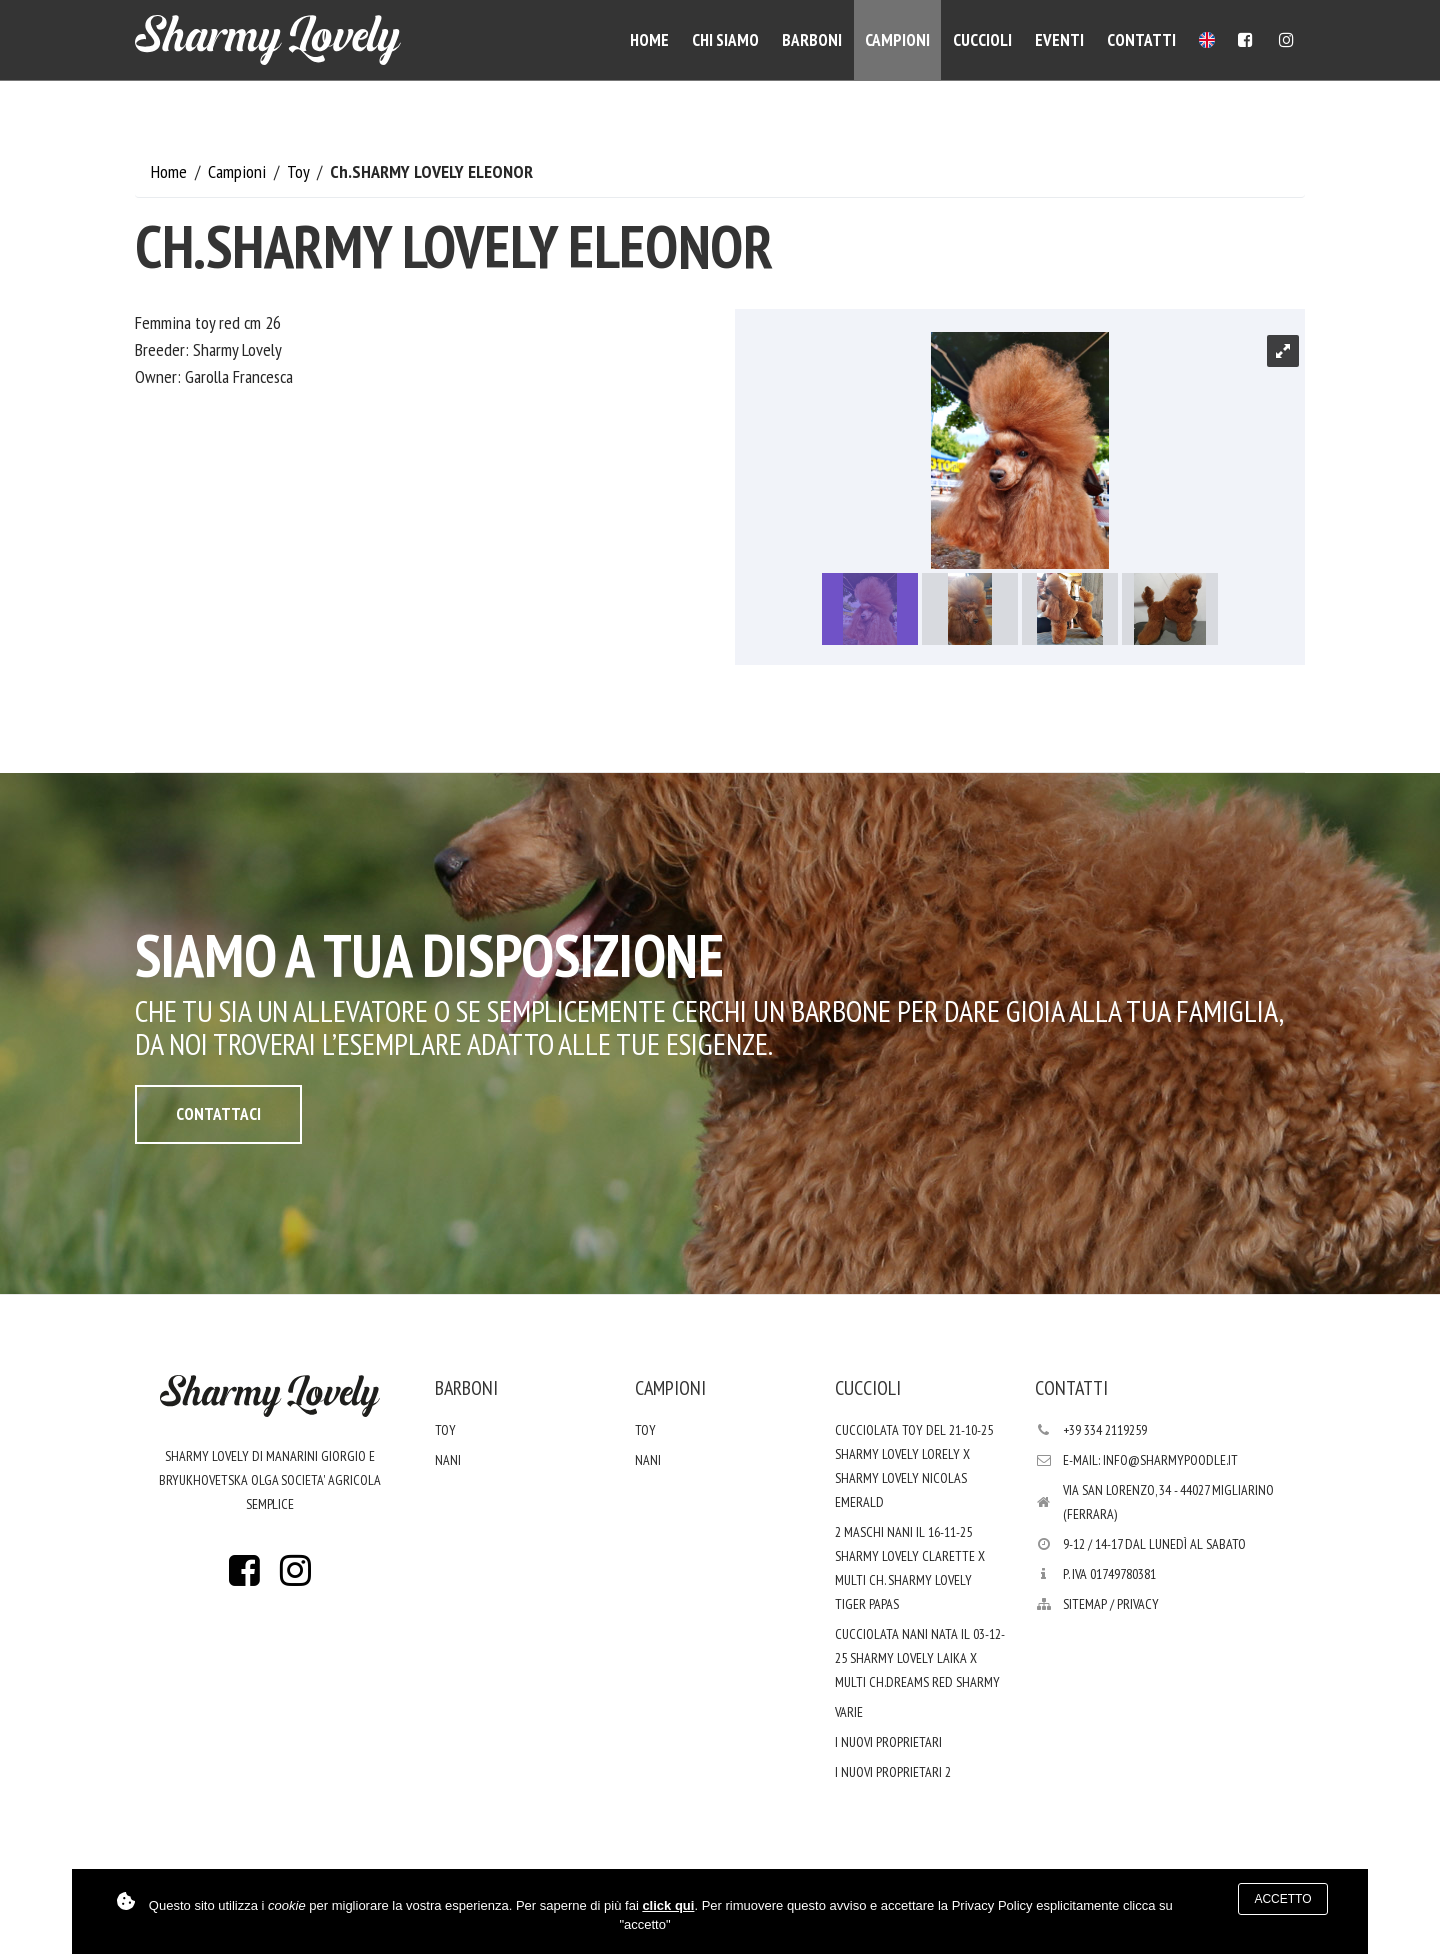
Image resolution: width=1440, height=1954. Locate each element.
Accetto (1282, 1899)
